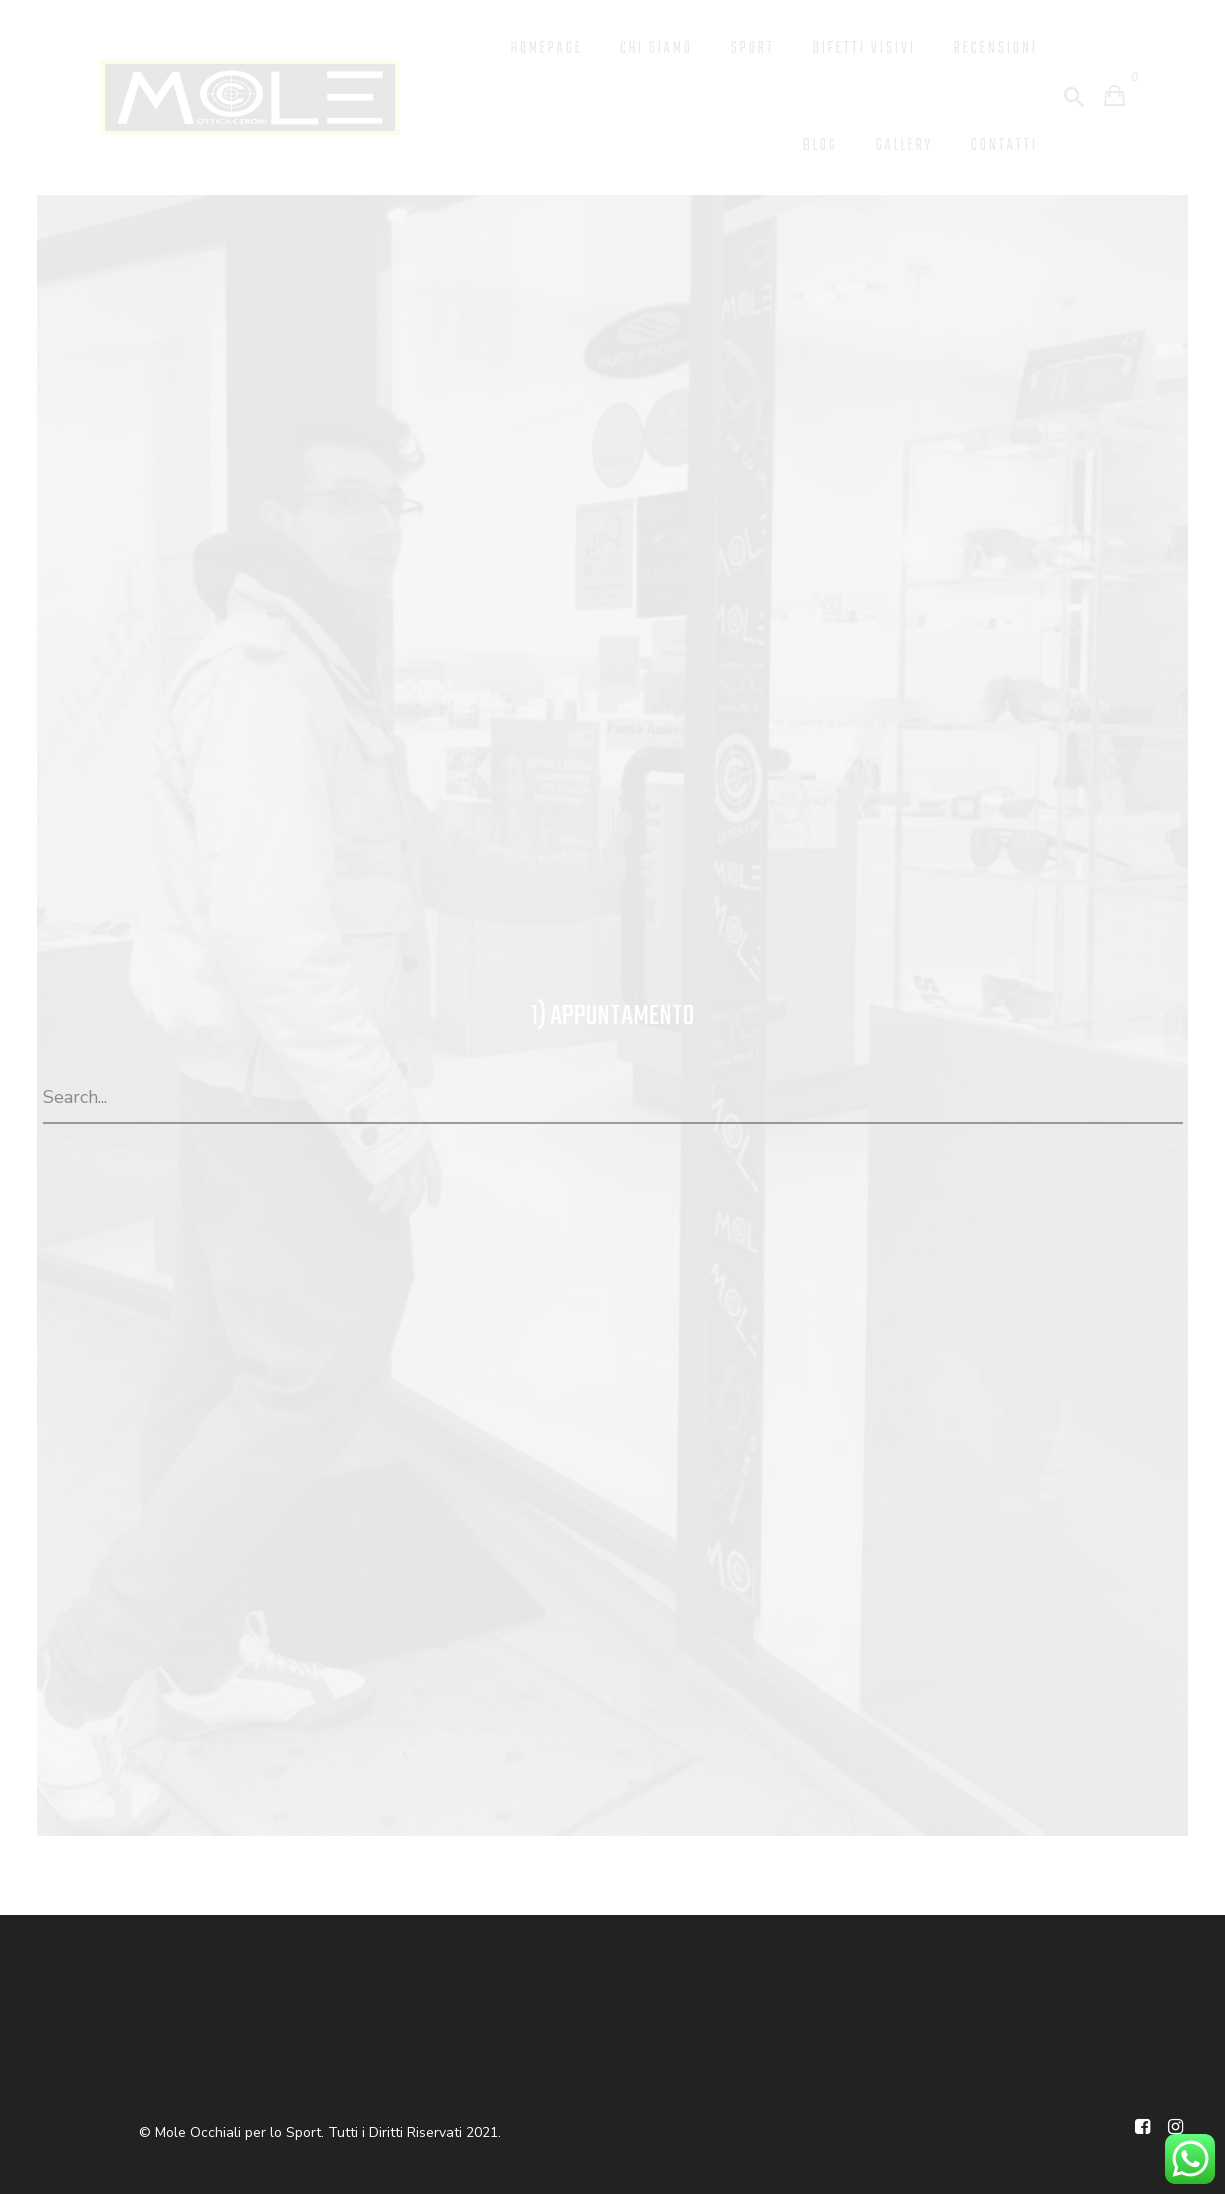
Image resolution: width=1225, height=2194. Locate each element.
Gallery (896, 144)
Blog (807, 144)
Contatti (1002, 144)
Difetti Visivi (852, 48)
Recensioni (993, 48)
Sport (732, 48)
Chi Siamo (630, 48)
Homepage (512, 48)
